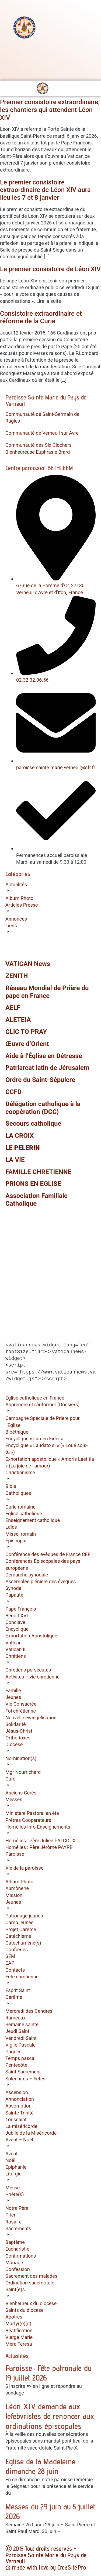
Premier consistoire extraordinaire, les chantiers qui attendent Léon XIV (50, 109)
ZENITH (16, 976)
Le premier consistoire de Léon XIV (50, 269)
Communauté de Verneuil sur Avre (42, 433)
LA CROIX (19, 1135)
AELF (12, 1007)
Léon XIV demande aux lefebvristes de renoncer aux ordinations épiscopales (49, 2416)
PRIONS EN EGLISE (33, 1183)
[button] (50, 901)
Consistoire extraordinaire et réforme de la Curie (41, 317)
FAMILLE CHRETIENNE (38, 1172)
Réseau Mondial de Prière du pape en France (47, 992)
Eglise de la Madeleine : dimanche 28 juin (42, 2466)
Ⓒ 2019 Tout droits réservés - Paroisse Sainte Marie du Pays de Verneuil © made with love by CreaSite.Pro (45, 2558)
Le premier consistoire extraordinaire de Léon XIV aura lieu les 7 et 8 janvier (45, 190)
